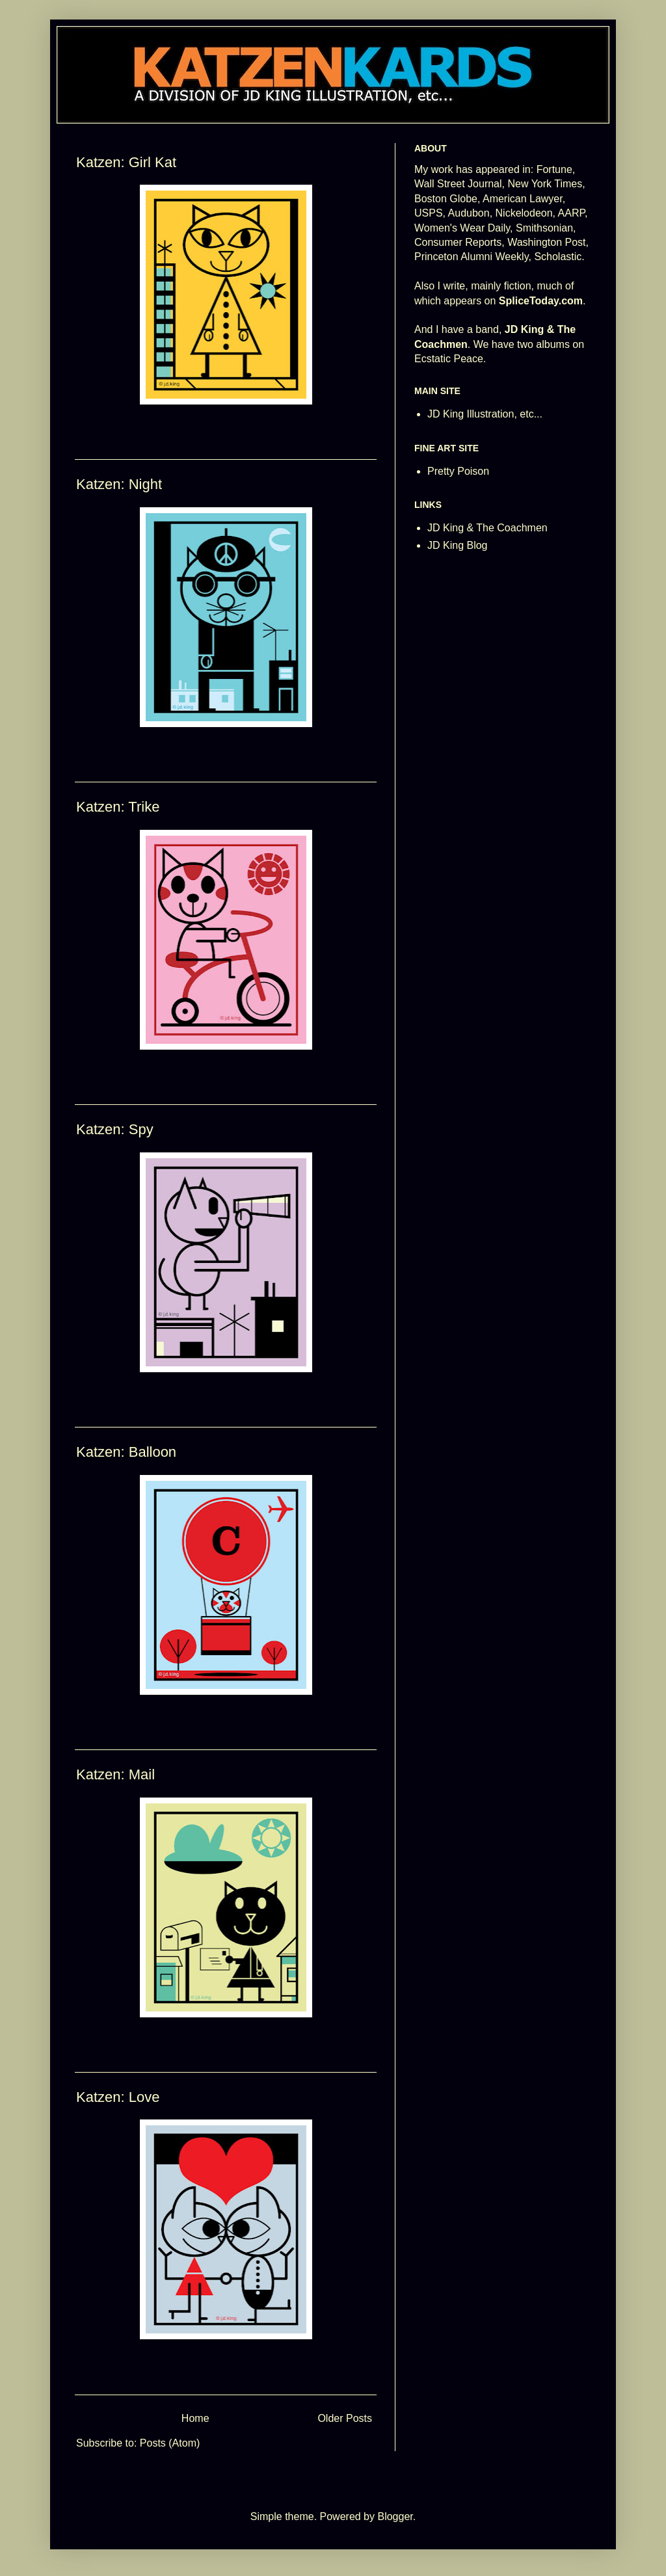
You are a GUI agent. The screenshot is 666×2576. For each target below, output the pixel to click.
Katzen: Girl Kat (126, 162)
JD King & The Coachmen (487, 527)
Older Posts (344, 2418)
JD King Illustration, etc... (484, 413)
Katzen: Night (119, 484)
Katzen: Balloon (126, 1452)
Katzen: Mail (115, 1774)
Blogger (394, 2516)
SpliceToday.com (541, 300)
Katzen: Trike (117, 807)
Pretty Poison (458, 471)
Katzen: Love (117, 2097)
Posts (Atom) (170, 2443)
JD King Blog (457, 545)
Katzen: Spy (114, 1129)
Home (195, 2418)
